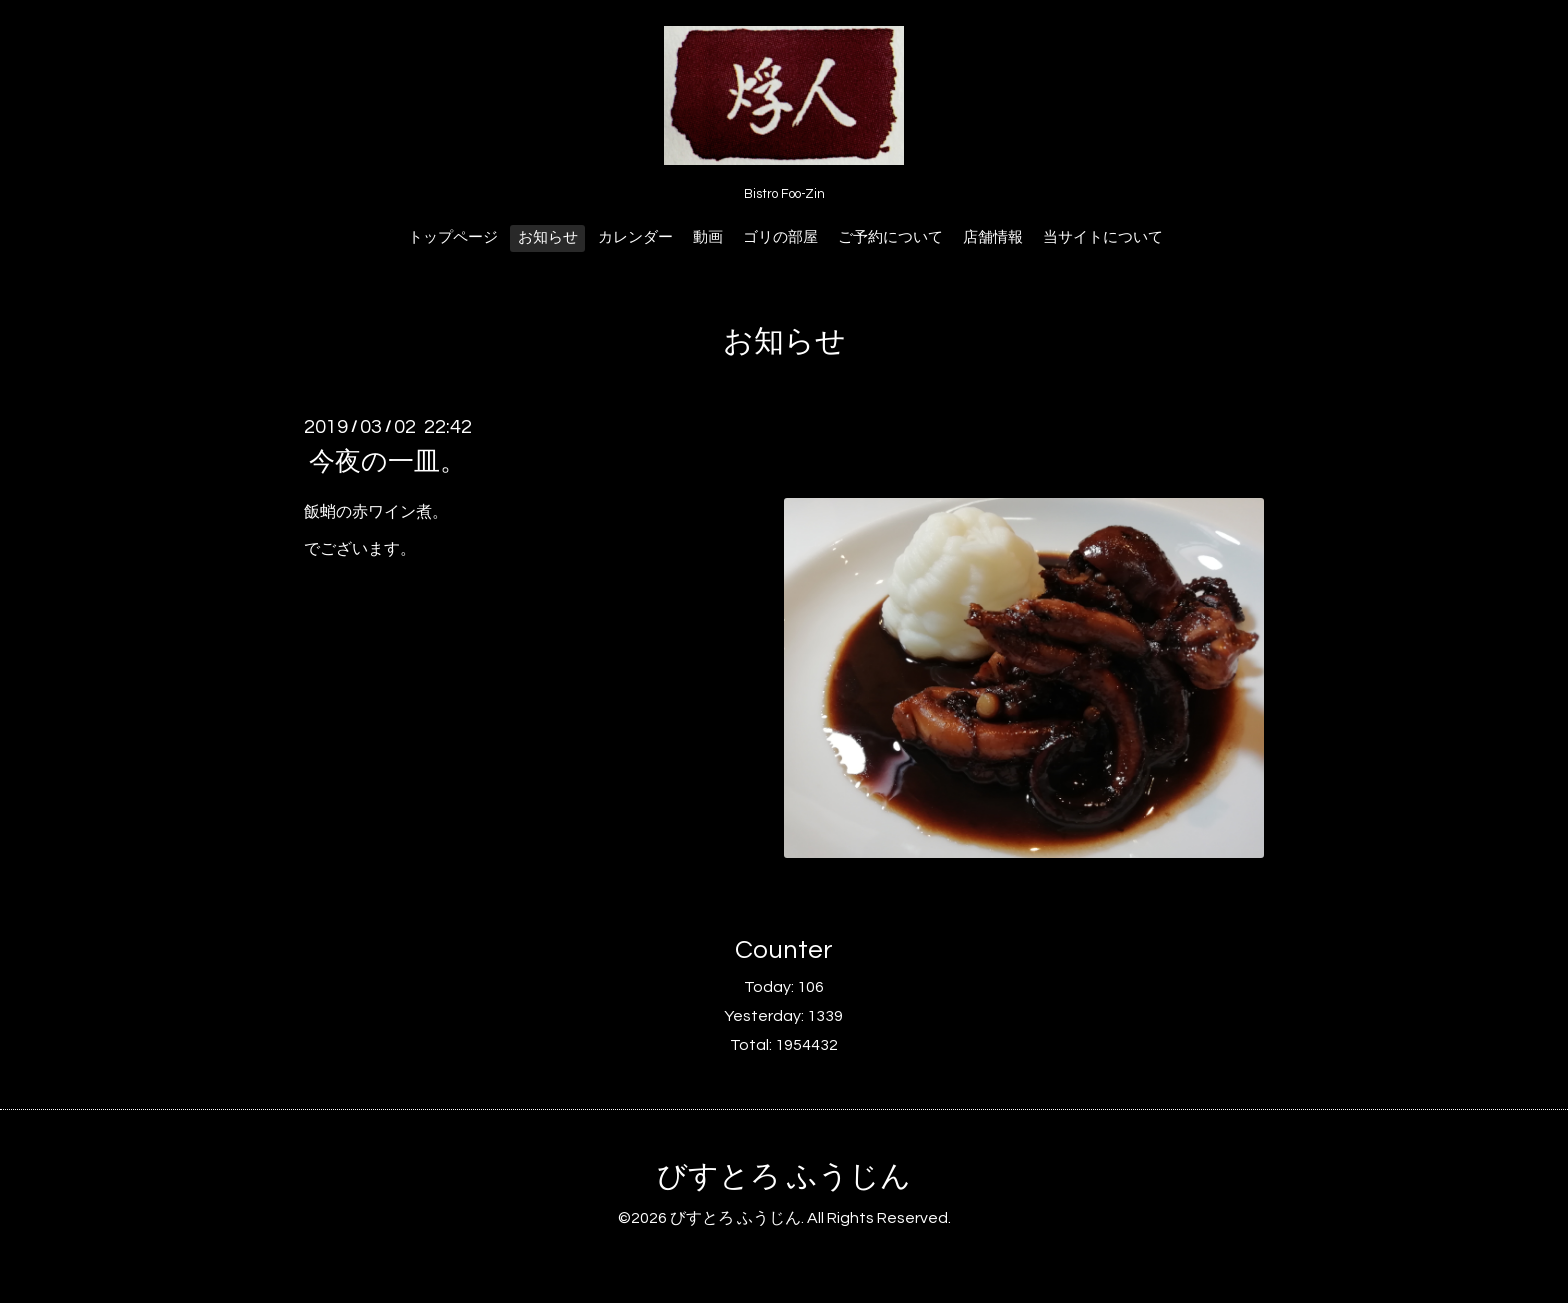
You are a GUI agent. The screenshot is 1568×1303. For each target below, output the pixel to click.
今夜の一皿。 (387, 462)
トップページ (453, 237)
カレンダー (635, 237)
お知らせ (548, 237)
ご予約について (890, 237)
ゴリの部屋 (780, 237)
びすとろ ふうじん (784, 1176)
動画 (708, 237)
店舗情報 (993, 237)
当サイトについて (1103, 237)
